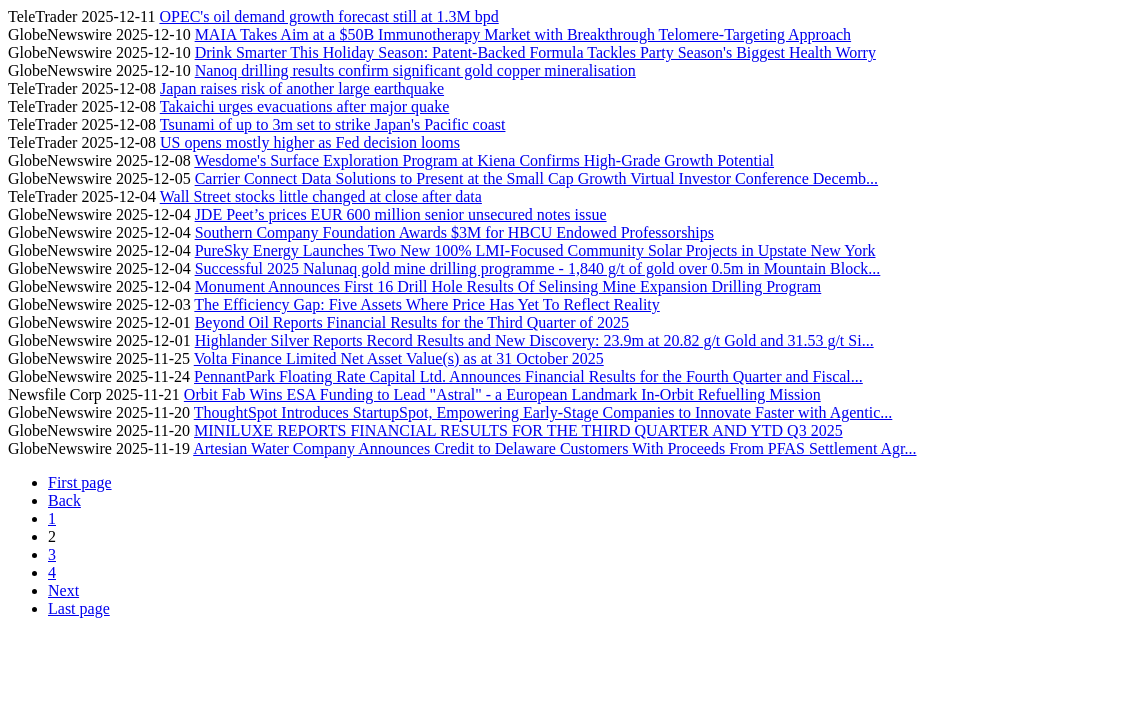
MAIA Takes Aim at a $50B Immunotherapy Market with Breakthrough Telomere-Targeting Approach (523, 34)
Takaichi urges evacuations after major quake (305, 106)
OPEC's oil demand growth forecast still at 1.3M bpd (328, 16)
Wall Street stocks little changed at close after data (321, 196)
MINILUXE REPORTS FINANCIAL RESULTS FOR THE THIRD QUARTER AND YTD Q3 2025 (518, 430)
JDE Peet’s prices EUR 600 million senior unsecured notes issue (401, 214)
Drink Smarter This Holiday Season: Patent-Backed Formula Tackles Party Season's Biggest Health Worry (535, 52)
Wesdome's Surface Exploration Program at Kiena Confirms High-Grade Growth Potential (484, 160)
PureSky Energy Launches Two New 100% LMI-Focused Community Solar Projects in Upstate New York (535, 250)
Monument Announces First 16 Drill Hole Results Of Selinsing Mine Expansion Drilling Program (508, 286)
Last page (79, 608)
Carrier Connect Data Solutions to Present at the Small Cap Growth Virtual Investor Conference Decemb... (536, 178)
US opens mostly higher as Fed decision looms (310, 142)
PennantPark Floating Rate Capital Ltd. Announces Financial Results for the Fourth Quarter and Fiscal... (528, 376)
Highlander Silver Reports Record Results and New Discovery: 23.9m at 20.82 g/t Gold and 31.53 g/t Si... (534, 340)
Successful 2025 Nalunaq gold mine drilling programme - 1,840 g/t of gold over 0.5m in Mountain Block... (538, 268)
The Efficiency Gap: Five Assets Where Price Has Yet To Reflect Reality (426, 304)
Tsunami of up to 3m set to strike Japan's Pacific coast (333, 124)
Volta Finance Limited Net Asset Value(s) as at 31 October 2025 (399, 358)
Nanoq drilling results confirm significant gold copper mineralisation (415, 70)
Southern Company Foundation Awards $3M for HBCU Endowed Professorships (454, 232)
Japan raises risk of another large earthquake (302, 88)
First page (80, 482)
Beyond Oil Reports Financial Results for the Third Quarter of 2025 (412, 322)
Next (63, 590)
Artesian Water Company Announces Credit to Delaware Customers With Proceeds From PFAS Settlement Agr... (554, 448)
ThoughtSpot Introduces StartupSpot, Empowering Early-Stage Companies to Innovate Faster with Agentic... (543, 412)
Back (64, 500)
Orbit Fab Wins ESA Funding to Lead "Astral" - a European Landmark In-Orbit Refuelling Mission (502, 394)
